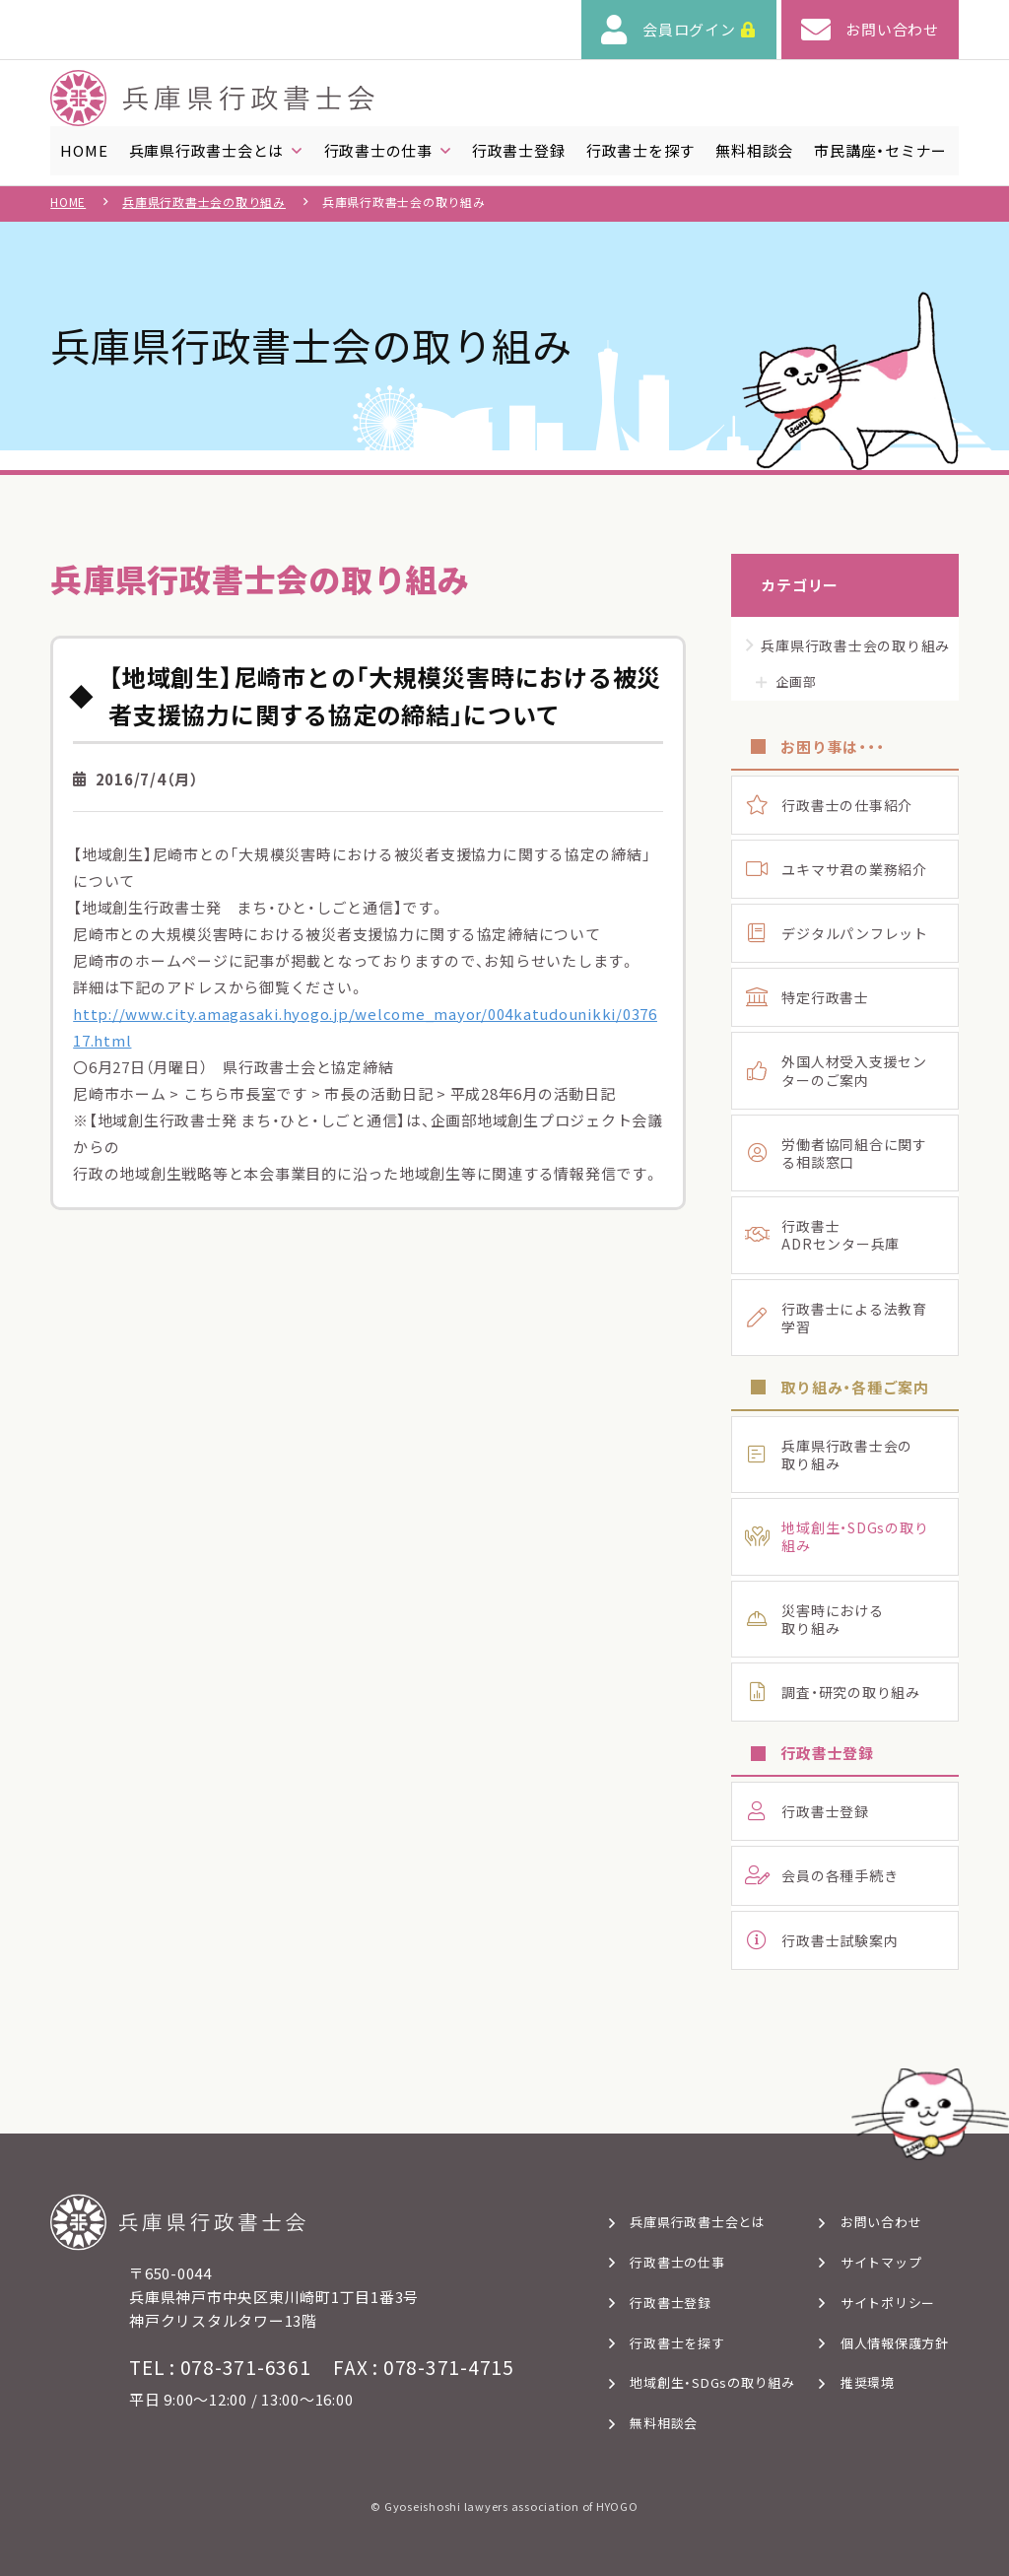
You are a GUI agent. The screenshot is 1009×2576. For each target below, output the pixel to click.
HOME (68, 209)
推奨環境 (868, 2383)
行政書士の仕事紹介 (846, 811)
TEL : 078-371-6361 (220, 2367)
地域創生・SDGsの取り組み (712, 2383)
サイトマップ (881, 2262)
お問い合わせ (881, 2221)
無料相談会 (664, 2422)
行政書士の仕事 (677, 2262)
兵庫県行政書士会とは (698, 2221)
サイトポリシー (888, 2302)
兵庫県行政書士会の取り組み (204, 209)
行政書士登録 (670, 2302)
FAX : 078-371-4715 (423, 2367)
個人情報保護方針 (895, 2343)
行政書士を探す (677, 2343)
